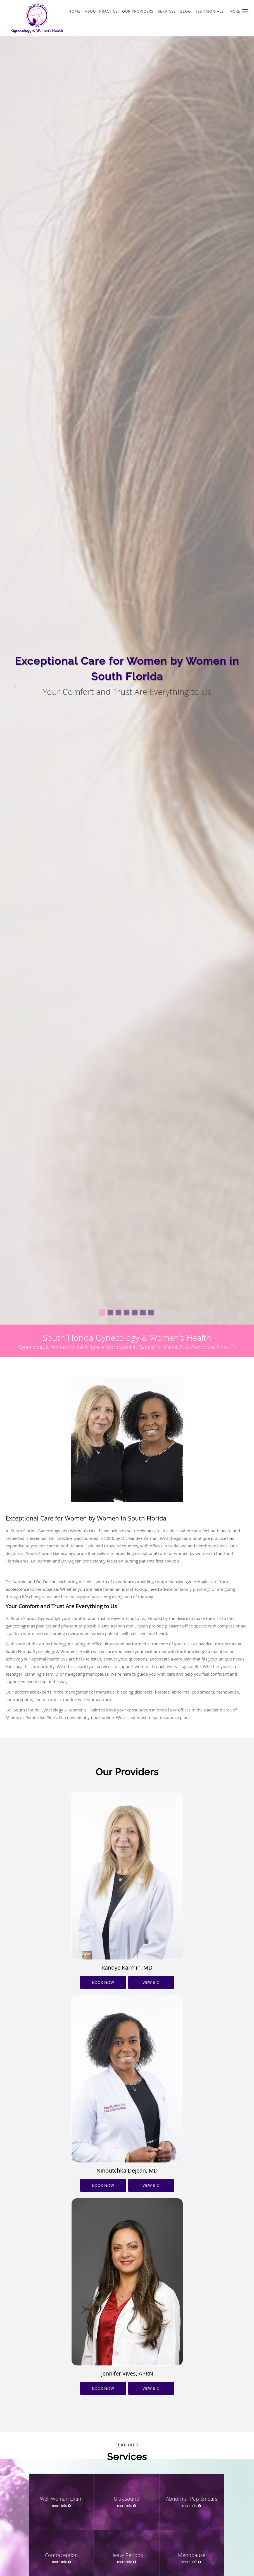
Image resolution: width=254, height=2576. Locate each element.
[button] (245, 11)
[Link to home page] (32, 18)
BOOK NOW (103, 1982)
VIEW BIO (151, 1982)
